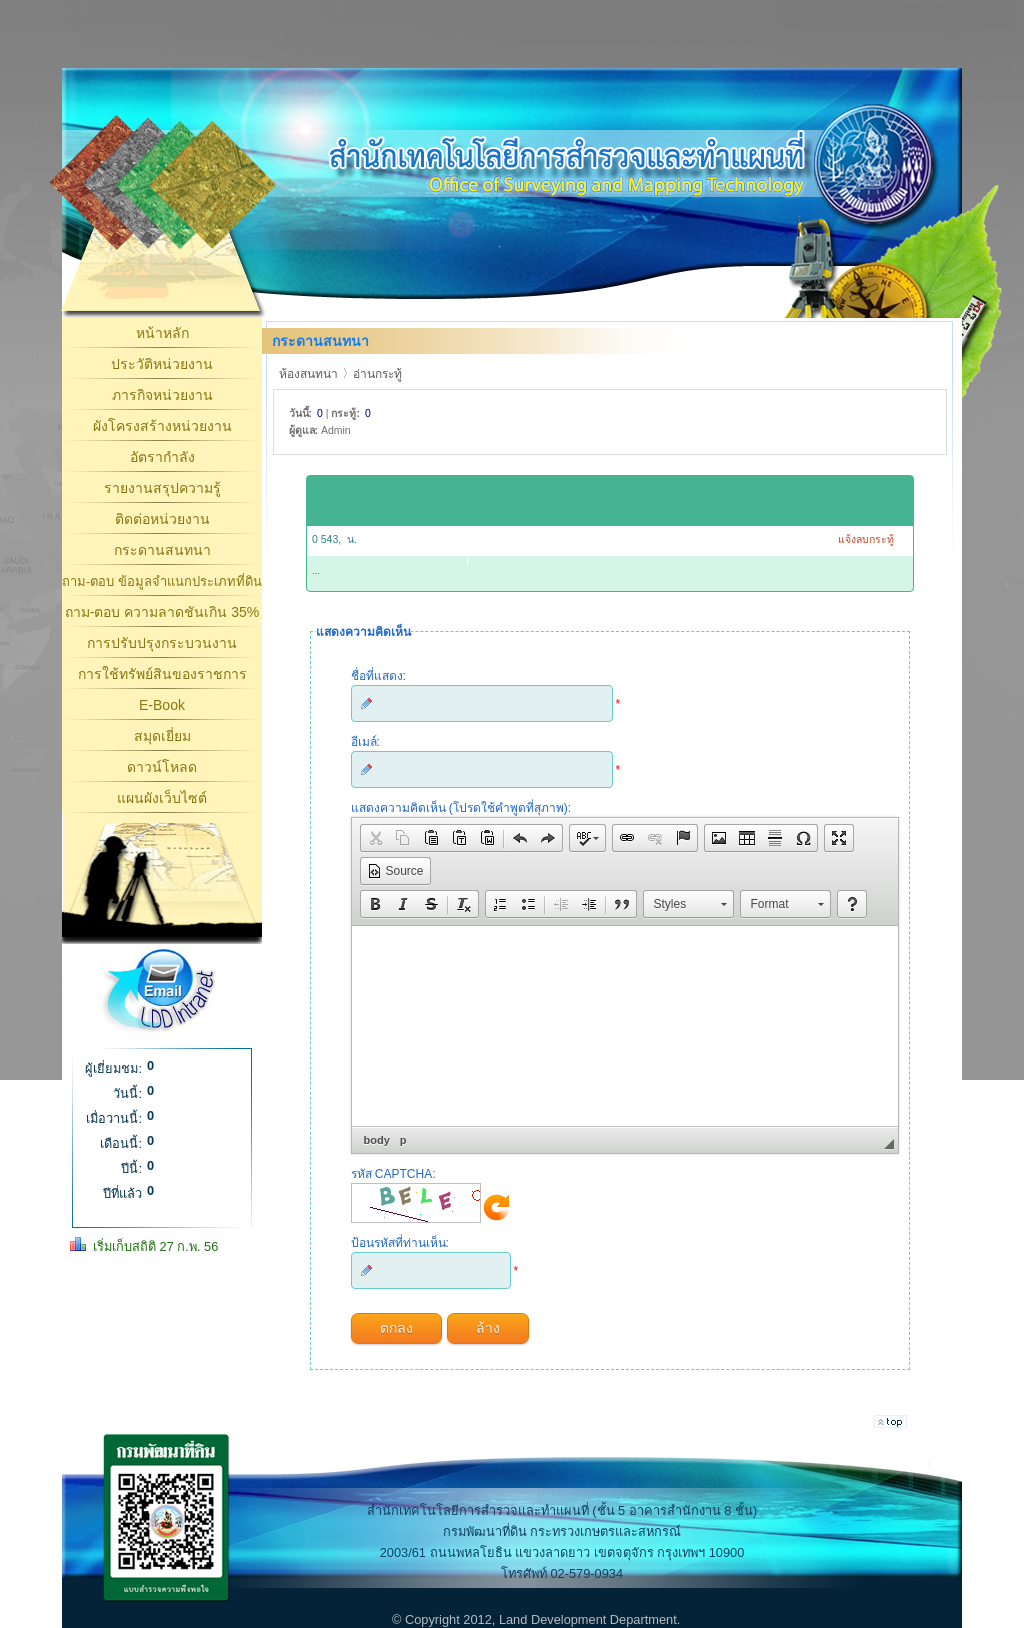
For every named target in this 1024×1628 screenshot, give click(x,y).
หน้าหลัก (162, 333)
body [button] (377, 1140)
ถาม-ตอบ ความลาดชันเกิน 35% (162, 612)
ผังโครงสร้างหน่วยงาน (162, 426)
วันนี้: (127, 1093)
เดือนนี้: (121, 1143)
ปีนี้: (131, 1168)
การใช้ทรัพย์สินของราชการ (162, 674)
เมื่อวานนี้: (114, 1118)
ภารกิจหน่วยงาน (162, 395)
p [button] (403, 1140)
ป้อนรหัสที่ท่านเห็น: (400, 1243)
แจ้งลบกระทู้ (866, 539)
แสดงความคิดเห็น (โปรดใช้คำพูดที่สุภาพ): (461, 808)
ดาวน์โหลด (162, 767)
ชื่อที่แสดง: (378, 676)
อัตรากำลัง (162, 457)
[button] (375, 838)
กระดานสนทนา (162, 550)
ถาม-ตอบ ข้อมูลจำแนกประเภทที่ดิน (162, 581)
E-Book (162, 705)
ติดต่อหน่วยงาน (162, 519)
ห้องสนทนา (308, 374)
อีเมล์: (365, 742)
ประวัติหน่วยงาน (162, 364)
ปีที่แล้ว (122, 1193)
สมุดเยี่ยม (162, 736)
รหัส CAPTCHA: (393, 1174)
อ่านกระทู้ (377, 374)
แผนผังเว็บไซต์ (162, 798)
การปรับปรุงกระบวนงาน (162, 643)
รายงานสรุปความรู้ (162, 488)
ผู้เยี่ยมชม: (113, 1068)
